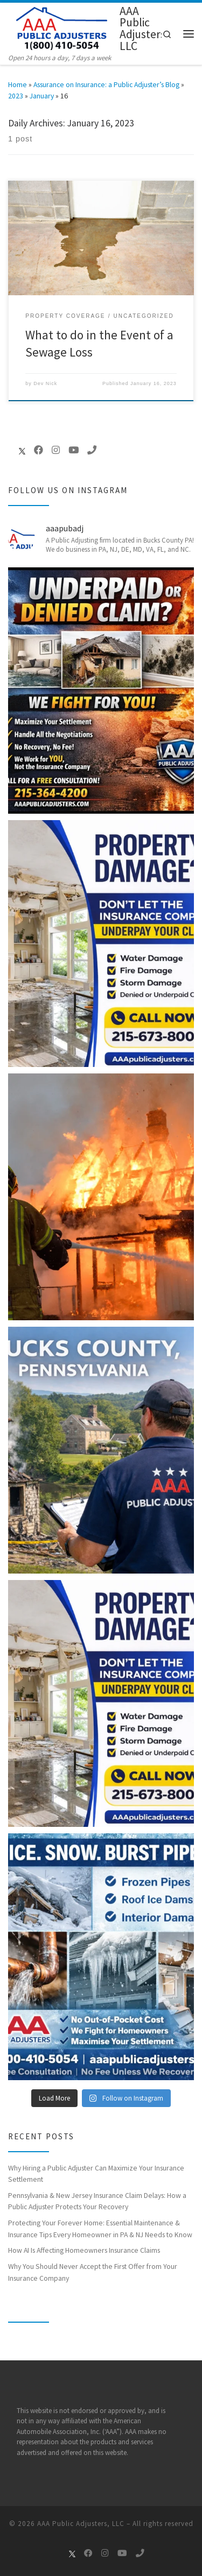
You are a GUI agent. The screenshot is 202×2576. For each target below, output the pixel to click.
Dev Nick (45, 383)
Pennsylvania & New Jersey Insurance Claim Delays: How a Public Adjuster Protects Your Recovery (97, 2200)
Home (17, 84)
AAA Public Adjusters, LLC (80, 2523)
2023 (15, 96)
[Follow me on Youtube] (73, 450)
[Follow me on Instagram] (56, 450)
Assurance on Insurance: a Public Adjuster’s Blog (106, 84)
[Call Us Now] (91, 450)
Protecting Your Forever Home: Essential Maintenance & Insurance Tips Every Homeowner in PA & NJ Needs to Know (100, 2228)
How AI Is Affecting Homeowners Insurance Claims (84, 2250)
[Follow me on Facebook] (38, 450)
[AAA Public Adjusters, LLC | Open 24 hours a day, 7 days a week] (62, 27)
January (42, 96)
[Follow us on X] (16, 451)
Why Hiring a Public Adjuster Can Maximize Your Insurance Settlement (96, 2173)
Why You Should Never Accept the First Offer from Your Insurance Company (92, 2271)
